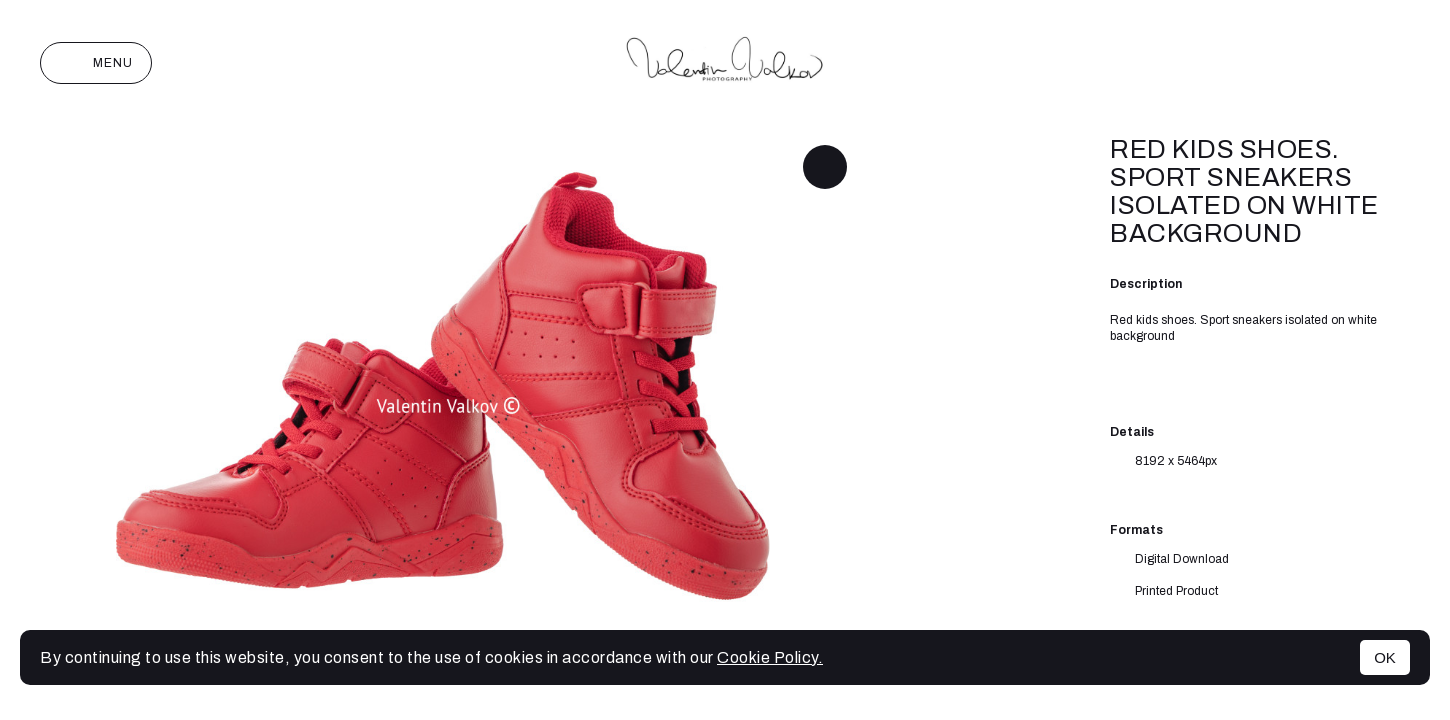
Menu (96, 63)
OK (1385, 657)
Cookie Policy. (770, 657)
